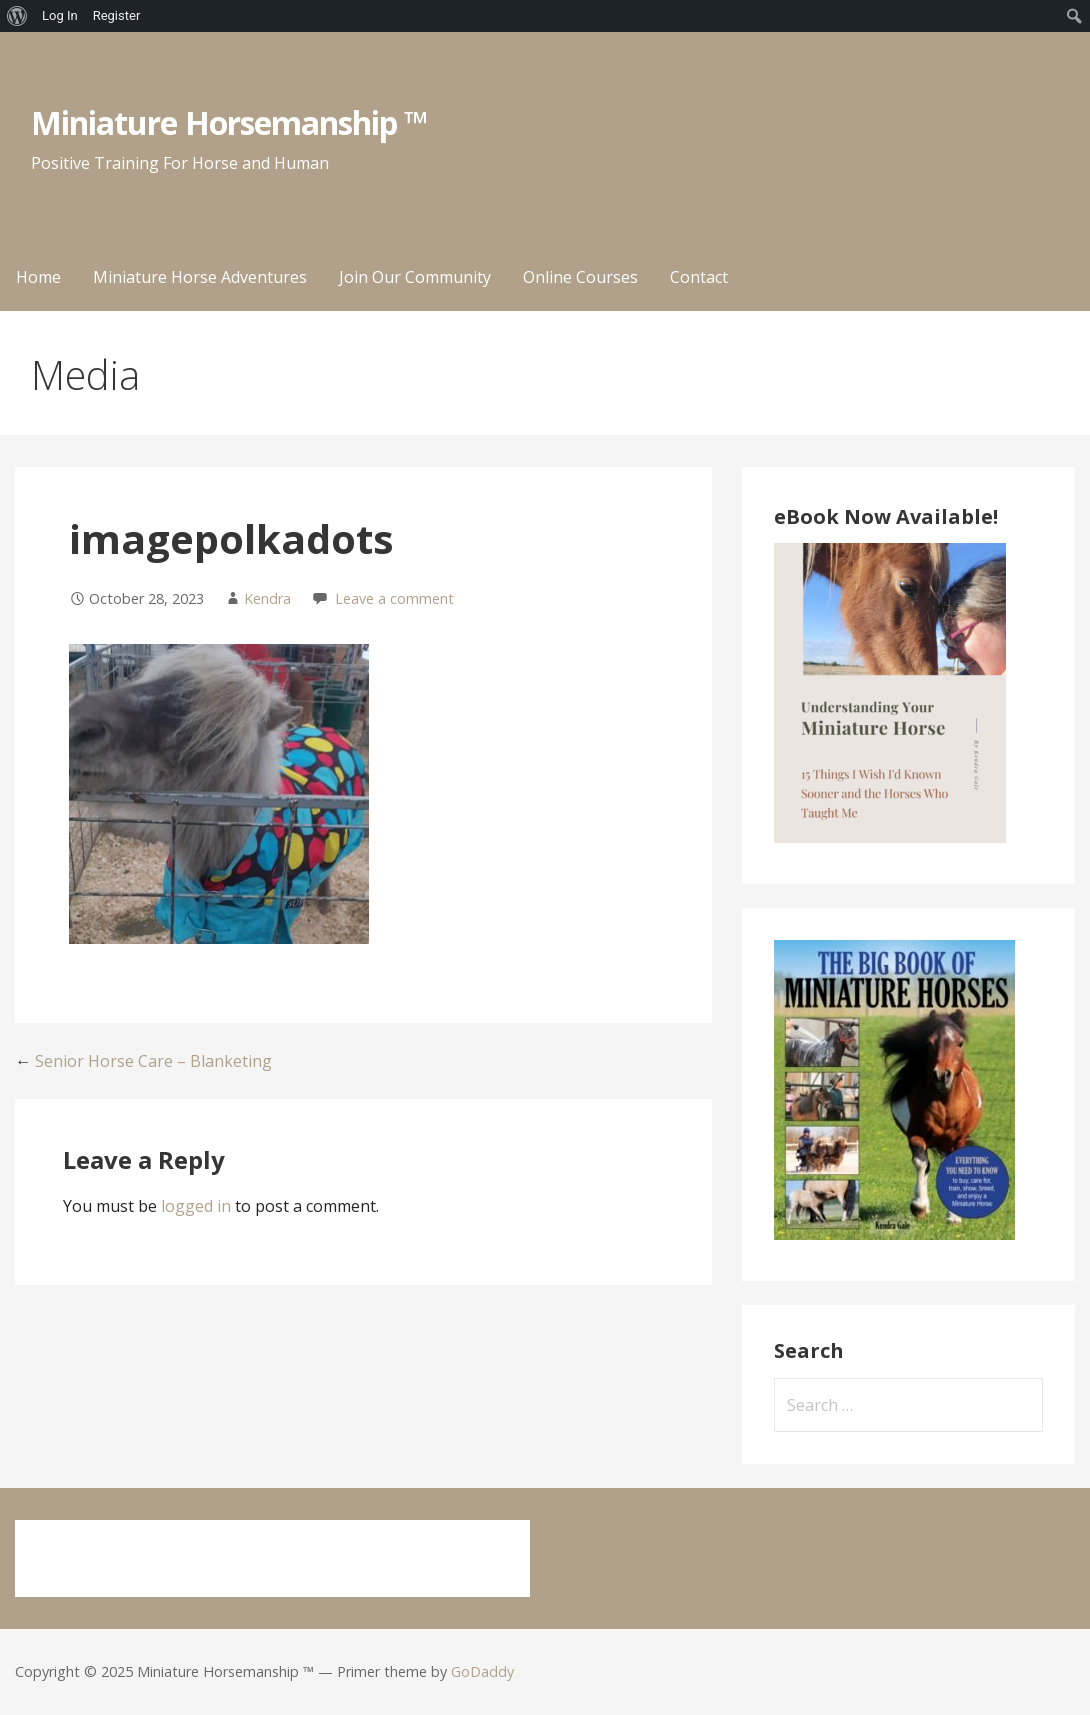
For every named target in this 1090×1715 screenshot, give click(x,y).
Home (38, 277)
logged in (196, 1206)
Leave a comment (394, 598)
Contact (699, 277)
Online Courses (580, 277)
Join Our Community (415, 277)
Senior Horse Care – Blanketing (153, 1061)
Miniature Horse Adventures (200, 277)
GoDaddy (482, 1671)
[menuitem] (17, 16)
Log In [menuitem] (60, 15)
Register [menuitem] (117, 15)
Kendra (267, 598)
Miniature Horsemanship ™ (229, 122)
